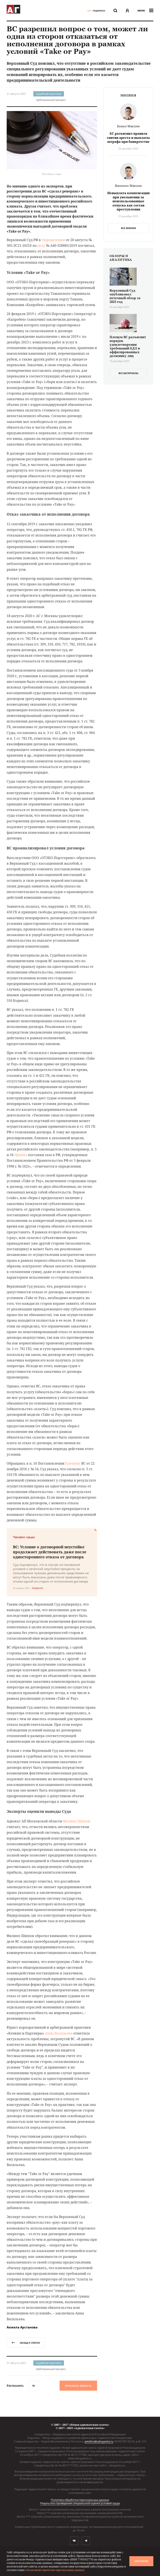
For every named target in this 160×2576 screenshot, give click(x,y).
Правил (20, 1155)
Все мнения (128, 228)
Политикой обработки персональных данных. (55, 2570)
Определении (53, 240)
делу (41, 245)
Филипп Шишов (76, 1821)
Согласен (141, 2561)
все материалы (128, 373)
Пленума (72, 1463)
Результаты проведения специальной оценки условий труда (80, 2503)
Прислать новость (78, 2385)
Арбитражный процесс (51, 100)
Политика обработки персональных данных (80, 2500)
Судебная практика (48, 94)
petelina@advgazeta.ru (99, 2441)
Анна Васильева (58, 2033)
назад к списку (25, 2342)
